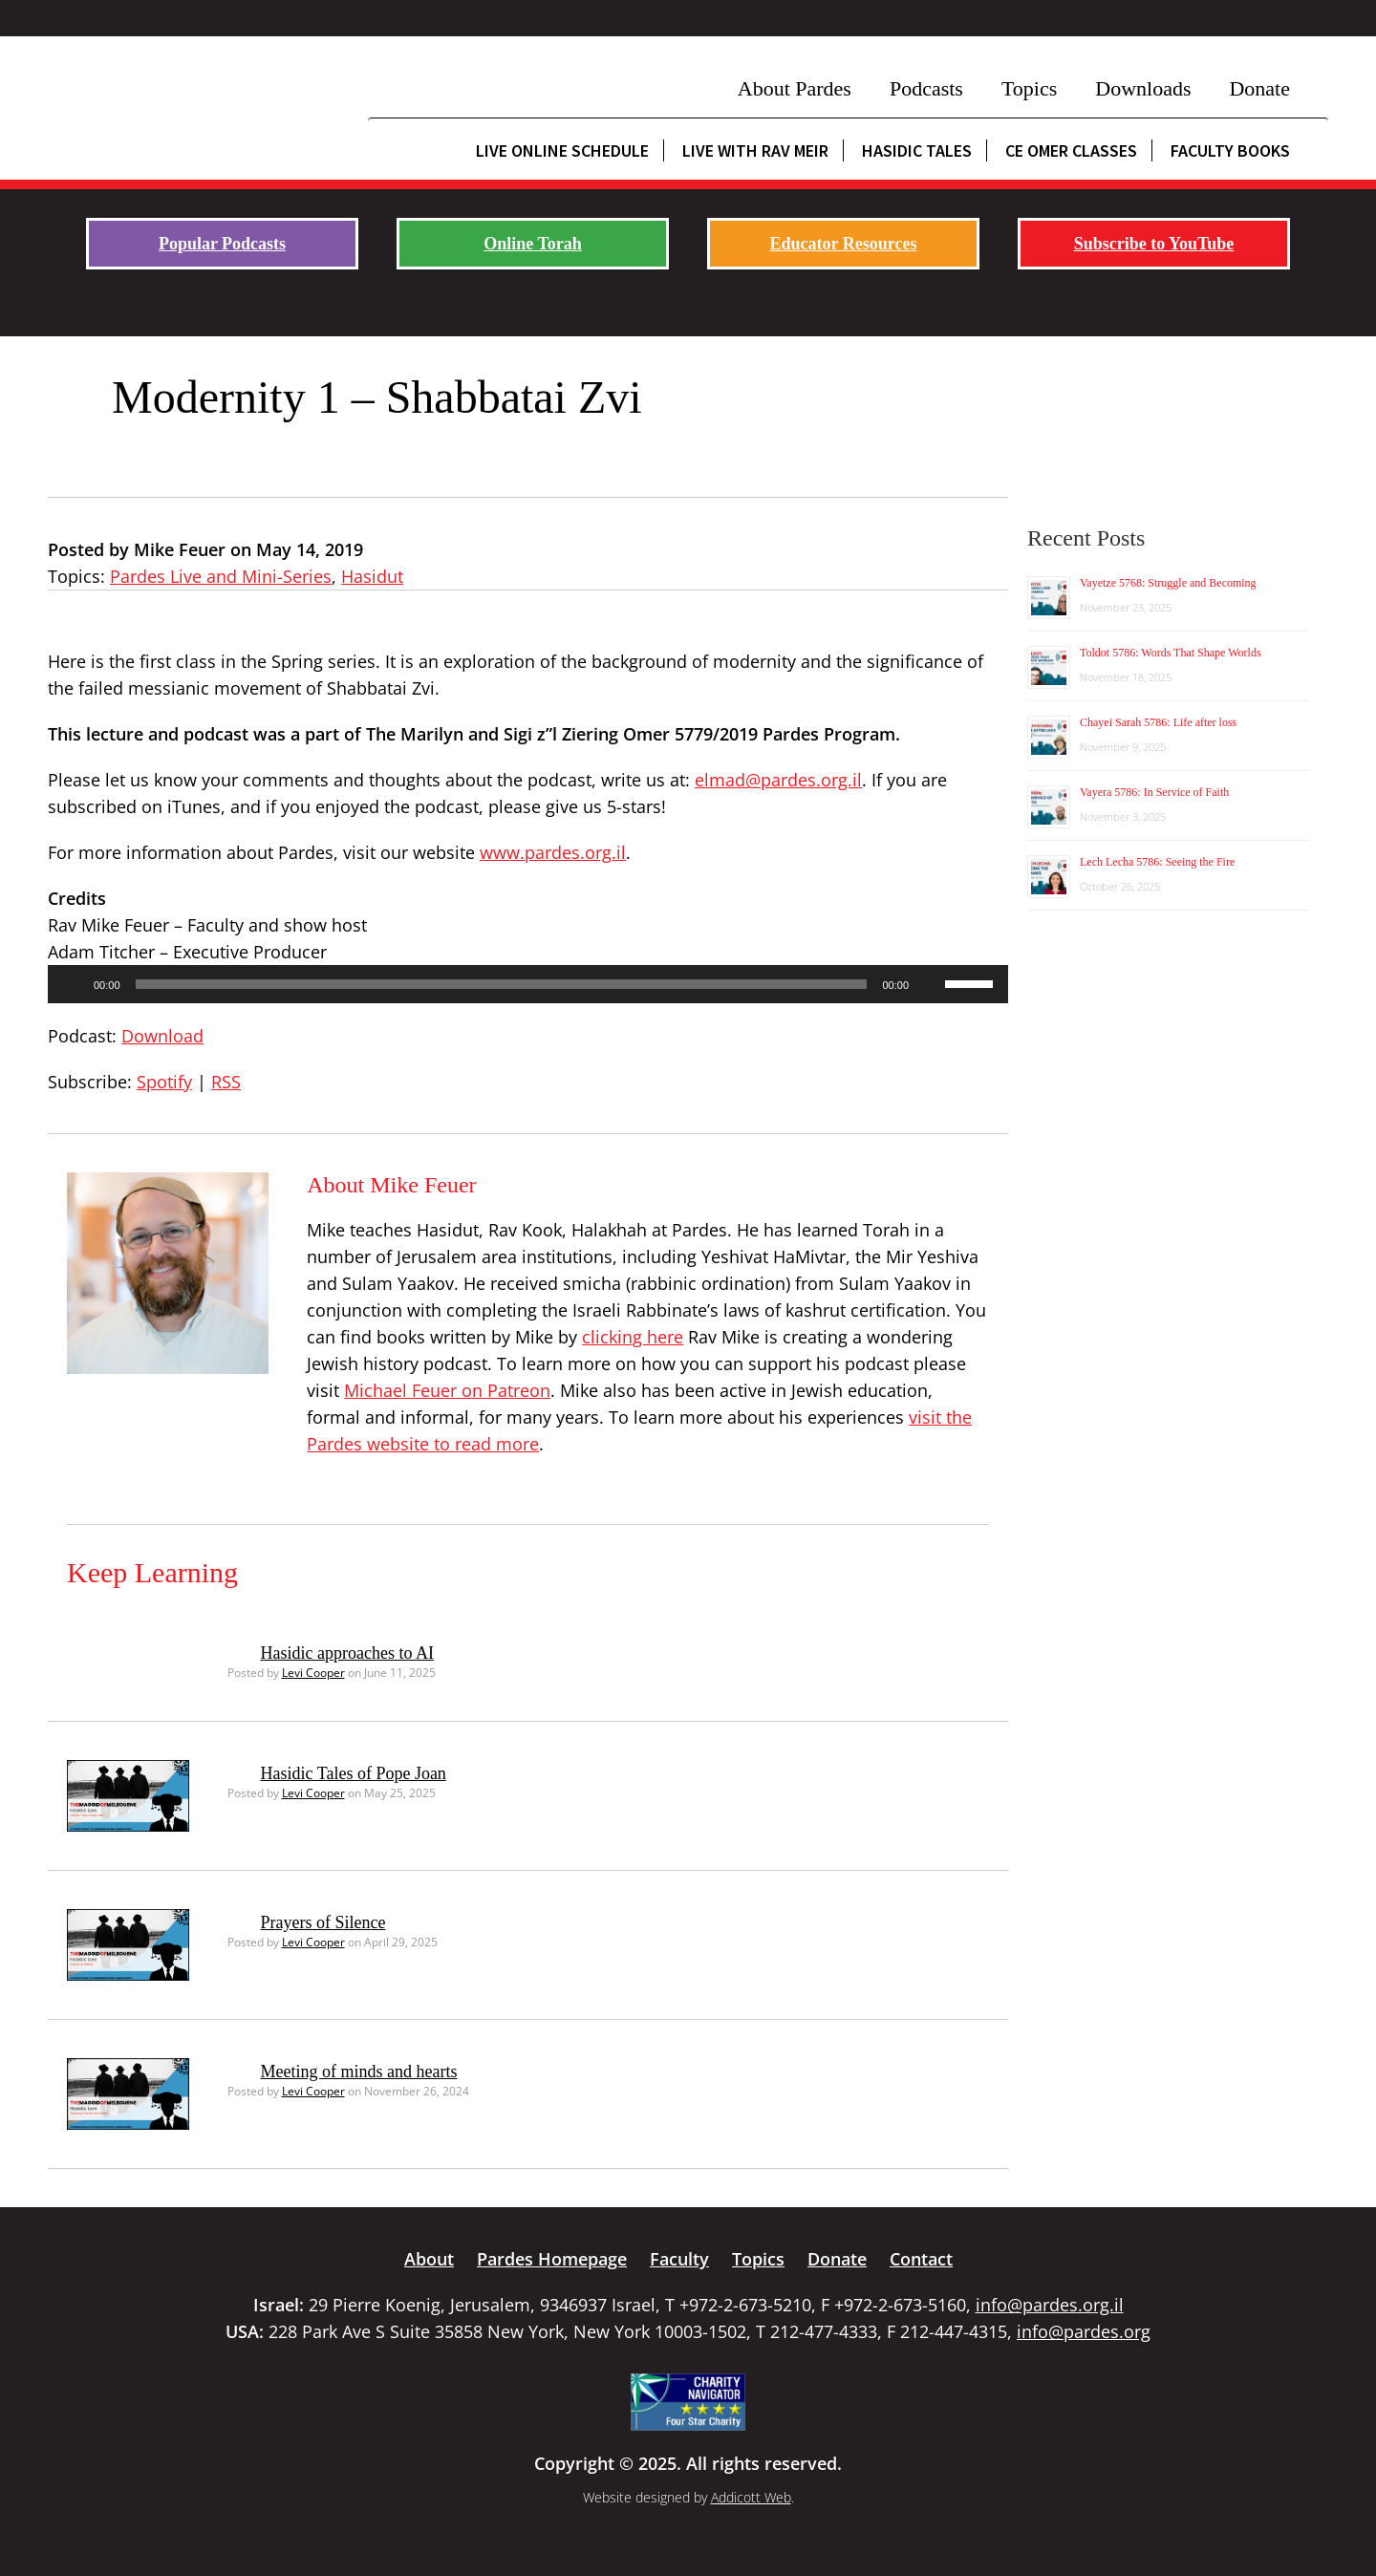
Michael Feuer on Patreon (447, 1390)
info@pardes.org (1083, 2331)
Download (162, 1035)
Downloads (1143, 88)
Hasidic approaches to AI (347, 1653)
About (429, 2258)
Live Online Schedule (562, 150)
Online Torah (533, 243)
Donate (1259, 88)
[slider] (502, 984)
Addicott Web (751, 2497)
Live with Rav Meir (755, 150)
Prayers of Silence (323, 1922)
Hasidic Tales (917, 150)
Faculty (679, 2258)
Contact (921, 2258)
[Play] (72, 984)
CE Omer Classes (1071, 150)
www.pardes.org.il (553, 852)
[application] (528, 984)
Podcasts (926, 88)
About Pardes (794, 88)
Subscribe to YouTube (1154, 243)
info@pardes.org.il (1050, 2304)
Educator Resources (843, 243)
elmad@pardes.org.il (778, 779)
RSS (226, 1081)
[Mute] (929, 984)
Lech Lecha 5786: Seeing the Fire (1157, 862)
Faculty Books (1230, 150)
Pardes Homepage (552, 2258)
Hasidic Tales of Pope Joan (353, 1773)
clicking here (632, 1336)
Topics (1029, 88)
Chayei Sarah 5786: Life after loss (1158, 722)
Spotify (164, 1081)
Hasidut (372, 576)
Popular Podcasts (222, 243)
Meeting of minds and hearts (359, 2071)
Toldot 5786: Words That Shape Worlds (1170, 652)
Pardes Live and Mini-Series (221, 576)
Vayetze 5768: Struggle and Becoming (1168, 583)
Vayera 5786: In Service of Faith (1154, 792)
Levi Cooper (313, 1672)
